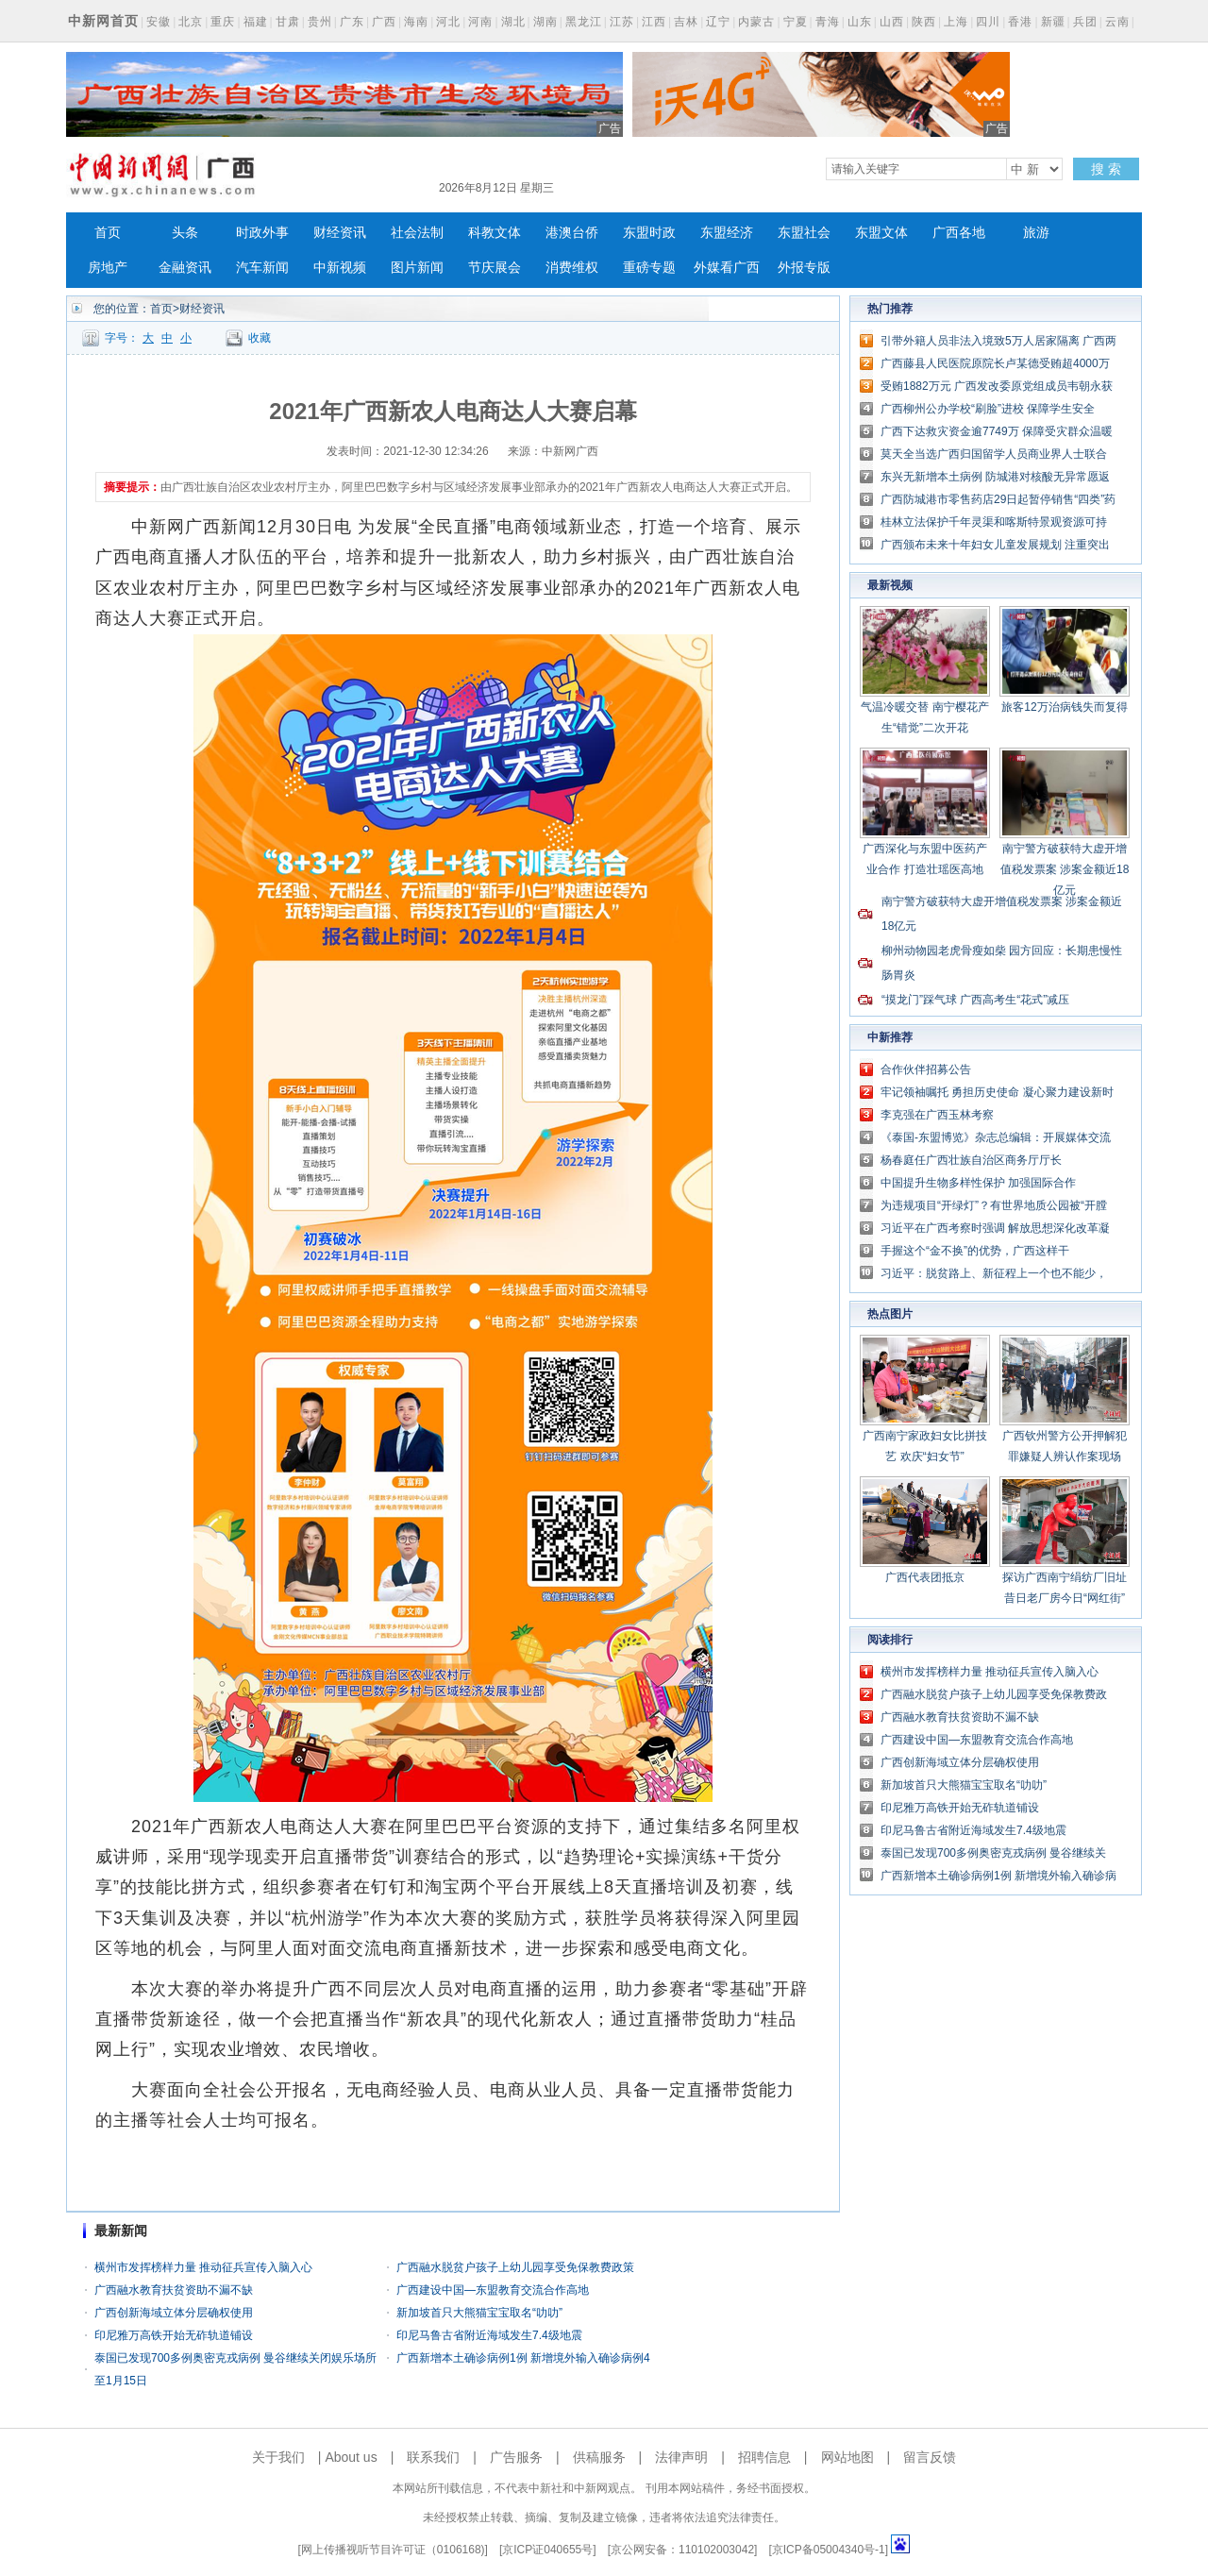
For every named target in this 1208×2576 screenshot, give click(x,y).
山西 (892, 21)
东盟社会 (804, 233)
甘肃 (288, 21)
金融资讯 (185, 268)
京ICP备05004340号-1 (828, 2549)
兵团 (1085, 21)
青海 (827, 21)
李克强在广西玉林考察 (937, 1114)
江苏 (622, 21)
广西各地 (958, 233)
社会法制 (417, 233)
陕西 (924, 21)
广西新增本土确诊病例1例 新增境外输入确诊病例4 (523, 2358)
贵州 (320, 21)
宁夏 (795, 21)
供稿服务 (599, 2457)
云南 (1117, 21)
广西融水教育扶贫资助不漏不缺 (173, 2290)
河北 (448, 21)
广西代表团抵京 (925, 1577)
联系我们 (433, 2457)
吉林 (686, 21)
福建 (255, 21)
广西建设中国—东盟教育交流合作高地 (492, 2290)
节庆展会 (494, 268)
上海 (956, 21)
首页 (107, 233)
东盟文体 (881, 233)
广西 (384, 21)
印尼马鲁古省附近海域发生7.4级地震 (489, 2335)
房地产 (107, 268)
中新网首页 (103, 20)
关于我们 (278, 2457)
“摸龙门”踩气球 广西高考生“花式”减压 (975, 999)
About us (351, 2457)
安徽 (158, 21)
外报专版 (804, 268)
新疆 (1053, 21)
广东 (352, 21)
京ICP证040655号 (547, 2549)
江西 (654, 21)
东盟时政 (649, 233)
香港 (1020, 21)
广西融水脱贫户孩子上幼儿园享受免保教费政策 (515, 2267)
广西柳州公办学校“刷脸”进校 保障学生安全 (988, 408)
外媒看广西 (727, 268)
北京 (190, 21)
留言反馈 (929, 2457)
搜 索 (1106, 169)
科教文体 (494, 233)
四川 (988, 21)
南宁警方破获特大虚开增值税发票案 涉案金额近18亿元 (1065, 869)
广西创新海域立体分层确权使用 (173, 2312)
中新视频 (339, 268)
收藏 (259, 338)
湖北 (513, 21)
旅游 (1036, 233)
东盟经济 (726, 233)
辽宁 (718, 21)
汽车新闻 (262, 268)
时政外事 (262, 233)
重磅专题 (649, 268)
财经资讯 (339, 233)
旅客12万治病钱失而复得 (1064, 707)
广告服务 (516, 2457)
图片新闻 (417, 268)
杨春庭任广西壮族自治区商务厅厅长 (971, 1160)
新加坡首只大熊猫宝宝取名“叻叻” (479, 2312)
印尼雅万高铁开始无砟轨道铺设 (173, 2335)
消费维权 (571, 268)
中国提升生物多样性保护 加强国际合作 (978, 1182)
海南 (416, 21)
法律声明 (681, 2457)
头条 (185, 233)
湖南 (545, 21)
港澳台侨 (571, 233)
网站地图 (847, 2457)
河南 (480, 21)
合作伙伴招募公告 (926, 1069)
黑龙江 (583, 21)
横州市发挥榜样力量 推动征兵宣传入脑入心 (203, 2267)
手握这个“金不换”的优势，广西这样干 (975, 1250)
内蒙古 (756, 21)
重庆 (222, 21)
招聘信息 (764, 2457)
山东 (859, 21)
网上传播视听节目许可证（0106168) (393, 2549)
